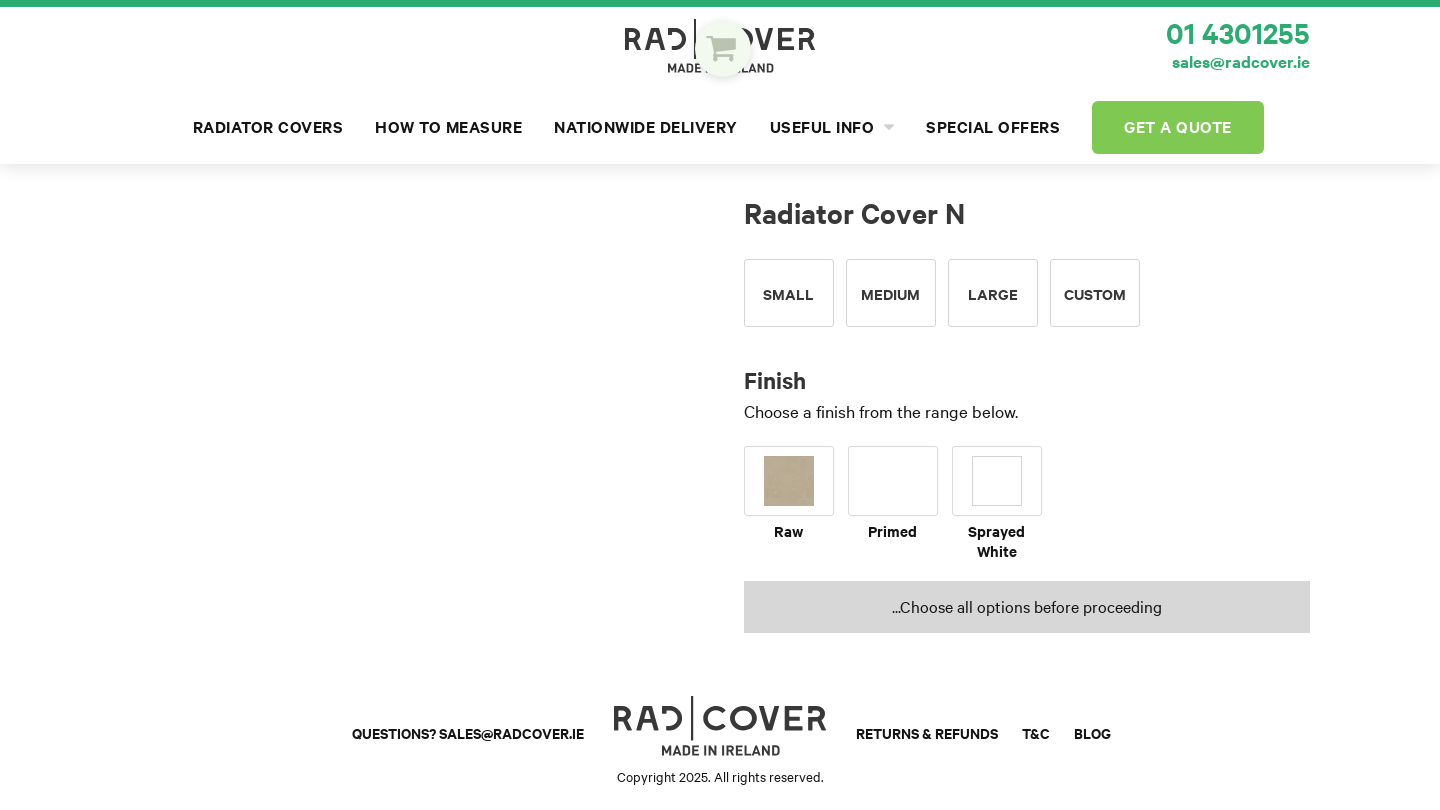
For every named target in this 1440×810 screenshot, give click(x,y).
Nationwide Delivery (646, 127)
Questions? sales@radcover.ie (468, 733)
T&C (1036, 733)
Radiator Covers (268, 127)
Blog (1092, 733)
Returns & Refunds (927, 733)
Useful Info (832, 127)
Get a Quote (1178, 127)
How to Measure (448, 127)
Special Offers (993, 127)
